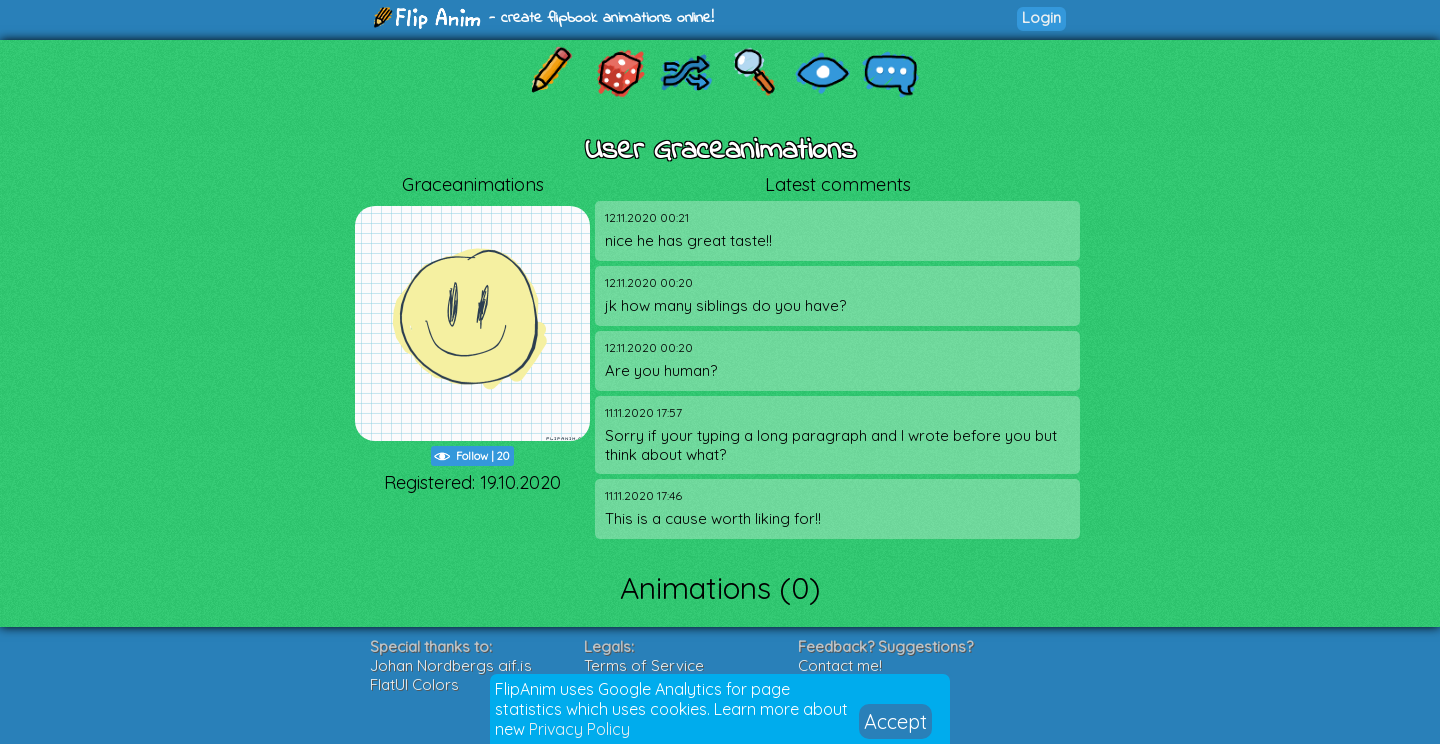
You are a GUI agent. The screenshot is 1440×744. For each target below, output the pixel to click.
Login (1041, 17)
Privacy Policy (579, 729)
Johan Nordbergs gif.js (451, 665)
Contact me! (840, 665)
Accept (895, 721)
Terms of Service (644, 665)
